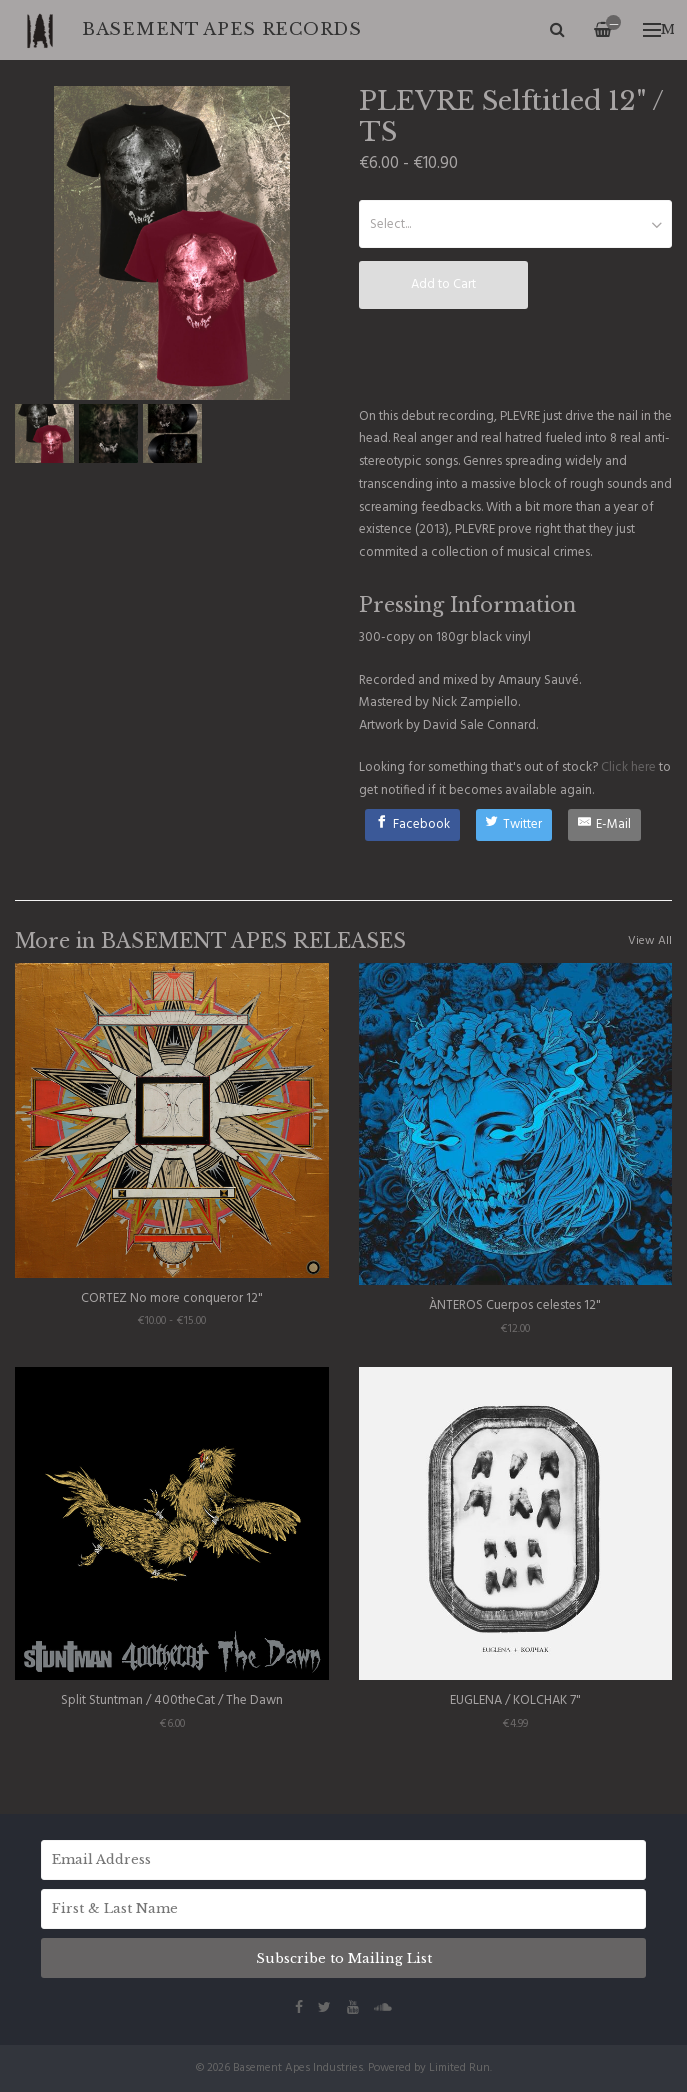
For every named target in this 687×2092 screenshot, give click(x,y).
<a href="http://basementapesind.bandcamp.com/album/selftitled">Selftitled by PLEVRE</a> (516, 356)
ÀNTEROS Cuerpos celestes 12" (515, 1305)
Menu (658, 29)
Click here (628, 767)
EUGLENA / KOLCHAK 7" (515, 1700)
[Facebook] (412, 825)
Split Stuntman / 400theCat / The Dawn (172, 1700)
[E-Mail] (604, 825)
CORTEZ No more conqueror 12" (172, 1298)
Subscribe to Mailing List (344, 1958)
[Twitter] (514, 825)
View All (650, 941)
